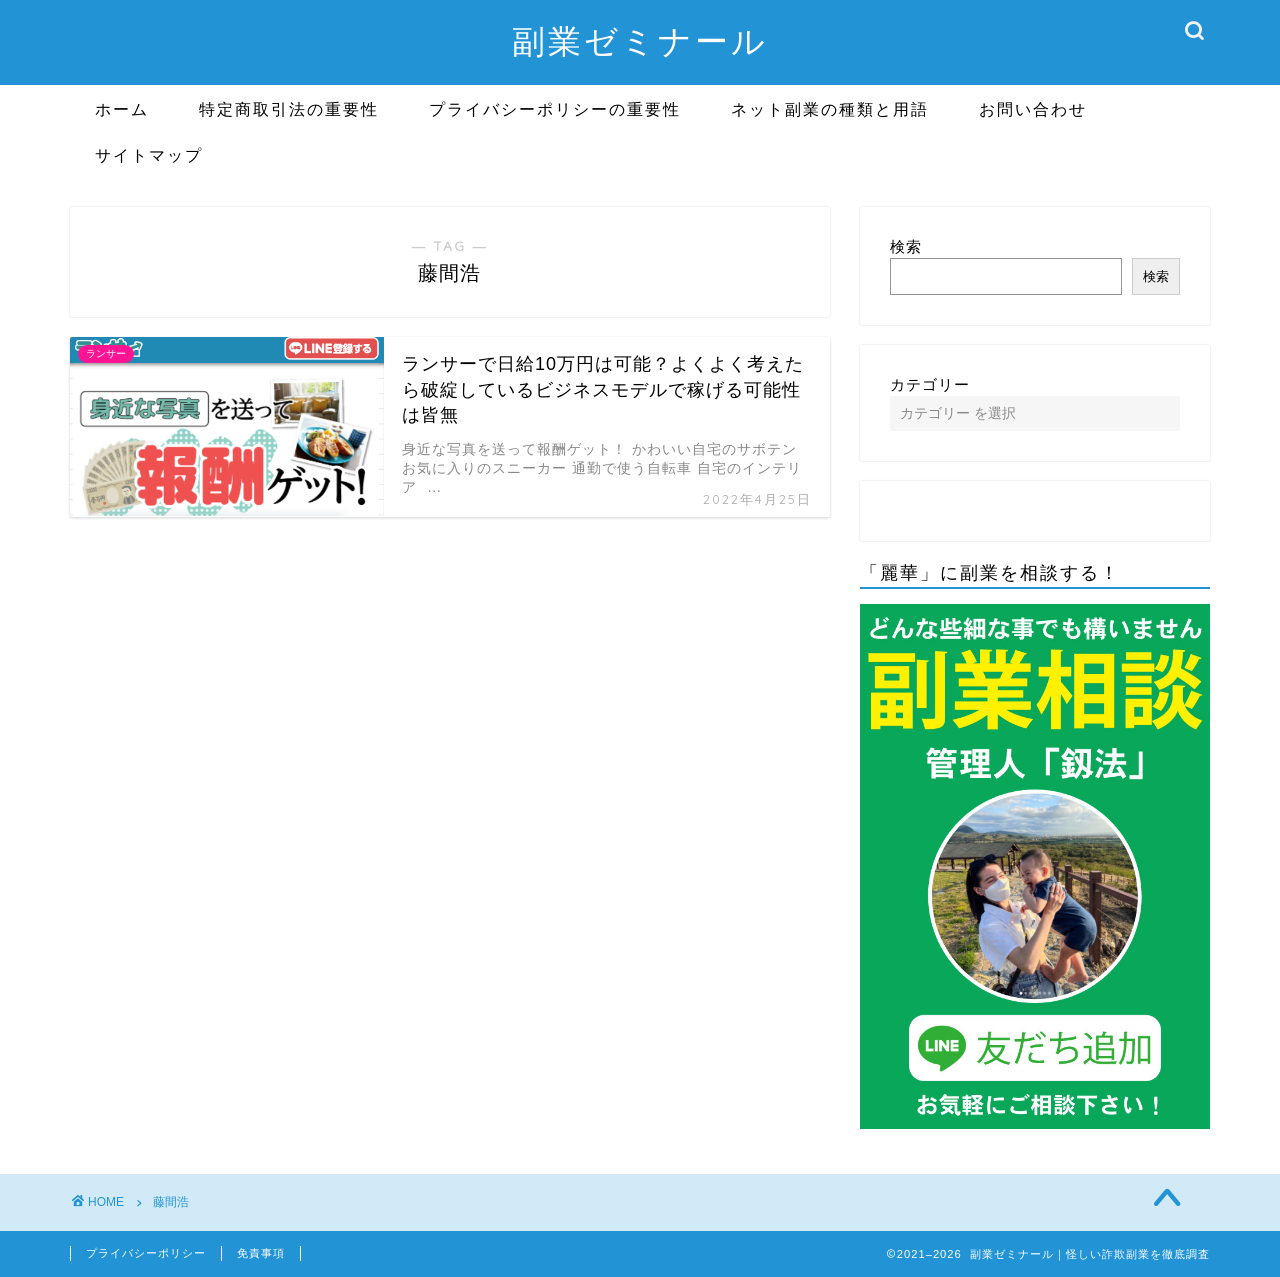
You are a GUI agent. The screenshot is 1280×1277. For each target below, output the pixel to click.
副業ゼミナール (640, 40)
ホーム (122, 109)
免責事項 (261, 1253)
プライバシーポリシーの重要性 (555, 109)
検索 (906, 246)
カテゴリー (930, 384)
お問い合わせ (1033, 109)
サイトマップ (149, 155)
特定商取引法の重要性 (289, 109)
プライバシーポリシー (146, 1253)
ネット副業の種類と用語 (830, 109)
